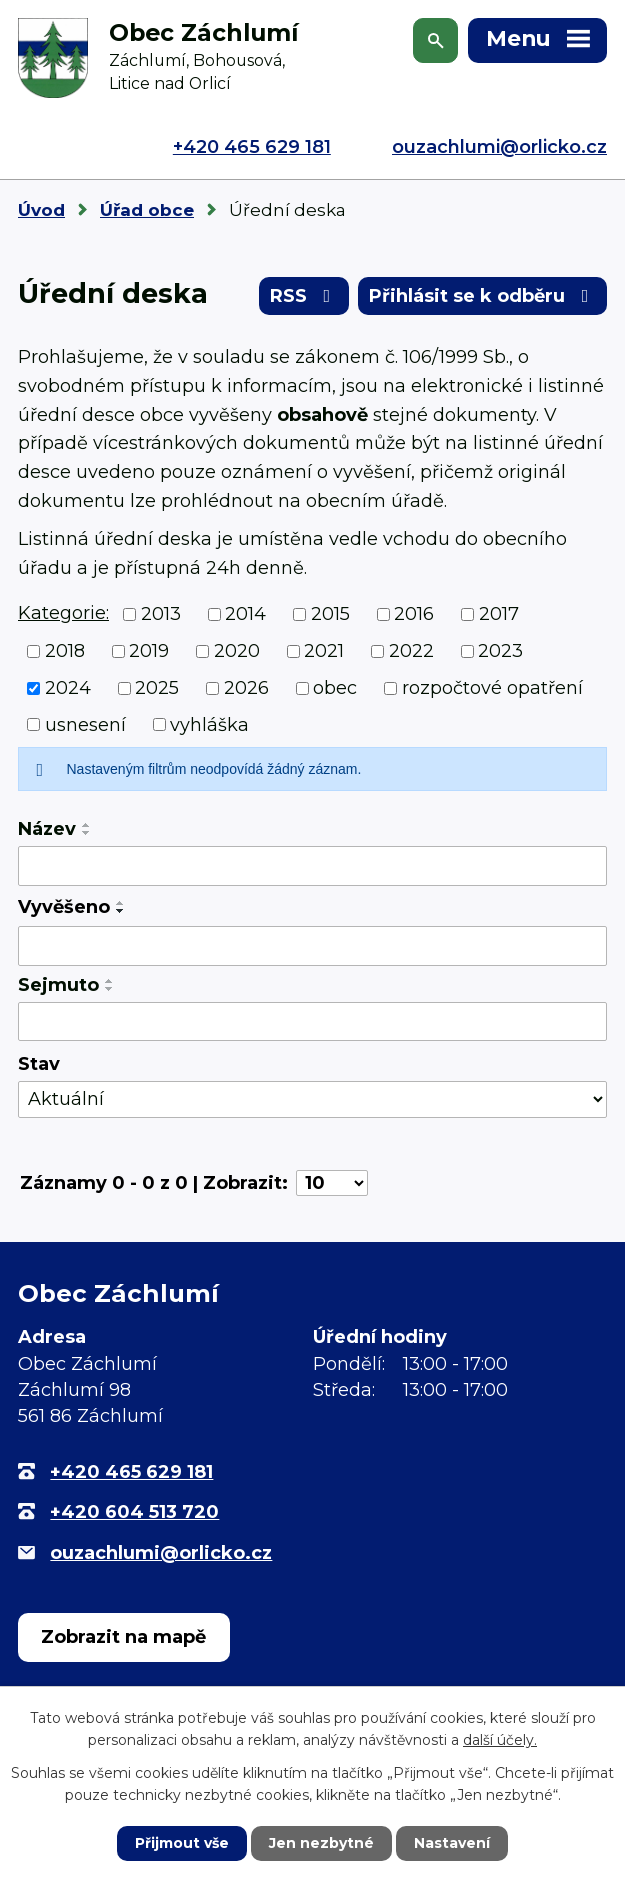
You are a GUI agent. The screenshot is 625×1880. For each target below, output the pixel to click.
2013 (161, 614)
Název (47, 829)
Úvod (41, 210)
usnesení (85, 724)
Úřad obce (147, 210)
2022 (411, 651)
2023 (500, 651)
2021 (324, 651)
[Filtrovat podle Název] (312, 866)
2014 (245, 614)
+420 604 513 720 (134, 1512)
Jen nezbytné (321, 1843)
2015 (330, 614)
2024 (68, 688)
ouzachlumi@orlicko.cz (499, 147)
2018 (65, 651)
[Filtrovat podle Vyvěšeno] (312, 946)
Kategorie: (63, 613)
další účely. (500, 1740)
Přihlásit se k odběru (483, 296)
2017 (499, 614)
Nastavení (452, 1843)
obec (335, 688)
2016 (414, 614)
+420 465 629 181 (252, 147)
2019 (149, 651)
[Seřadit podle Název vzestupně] (87, 825)
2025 (157, 688)
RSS (304, 296)
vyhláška (209, 724)
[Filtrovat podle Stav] (312, 1099)
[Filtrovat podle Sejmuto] (312, 1022)
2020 (237, 651)
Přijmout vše (182, 1843)
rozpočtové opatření (492, 688)
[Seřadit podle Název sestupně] (87, 833)
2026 (246, 688)
